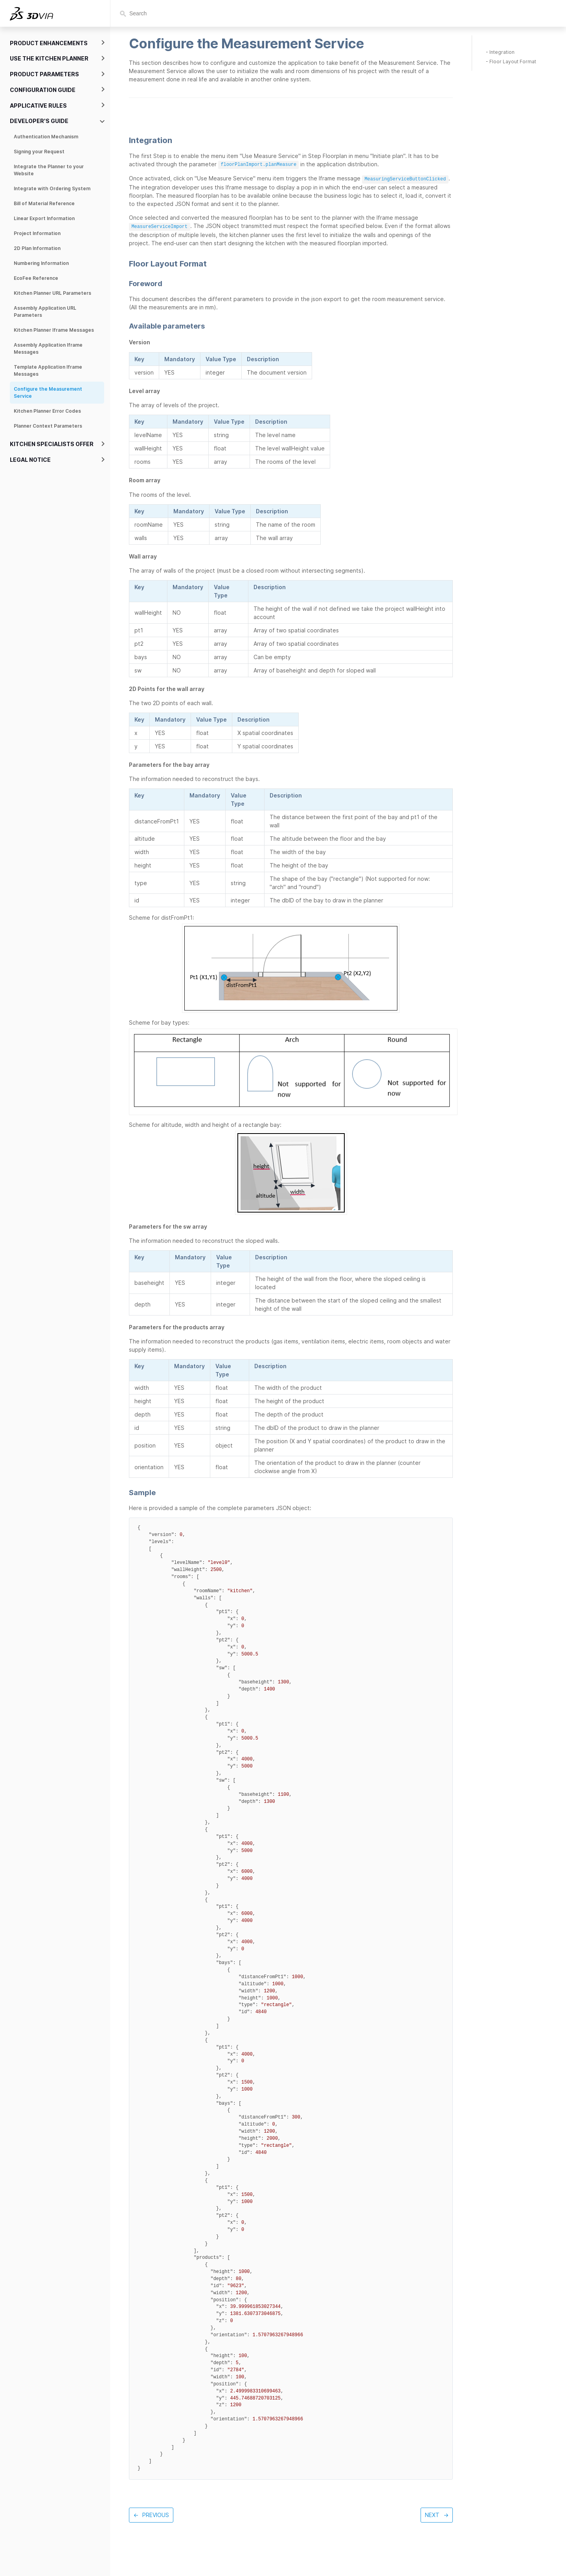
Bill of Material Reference (44, 203)
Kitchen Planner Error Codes (47, 411)
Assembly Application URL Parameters (45, 311)
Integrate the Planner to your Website (49, 170)
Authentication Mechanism (46, 137)
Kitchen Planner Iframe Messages (54, 330)
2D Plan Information (37, 248)
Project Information (37, 233)
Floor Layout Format (512, 61)
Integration (502, 52)
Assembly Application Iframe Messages (48, 348)
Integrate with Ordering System (52, 188)
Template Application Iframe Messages (48, 370)
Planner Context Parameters (48, 426)
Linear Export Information (44, 218)
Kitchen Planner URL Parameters (52, 293)
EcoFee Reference (36, 278)
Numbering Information (41, 263)
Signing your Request (39, 151)
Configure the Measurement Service (48, 392)
